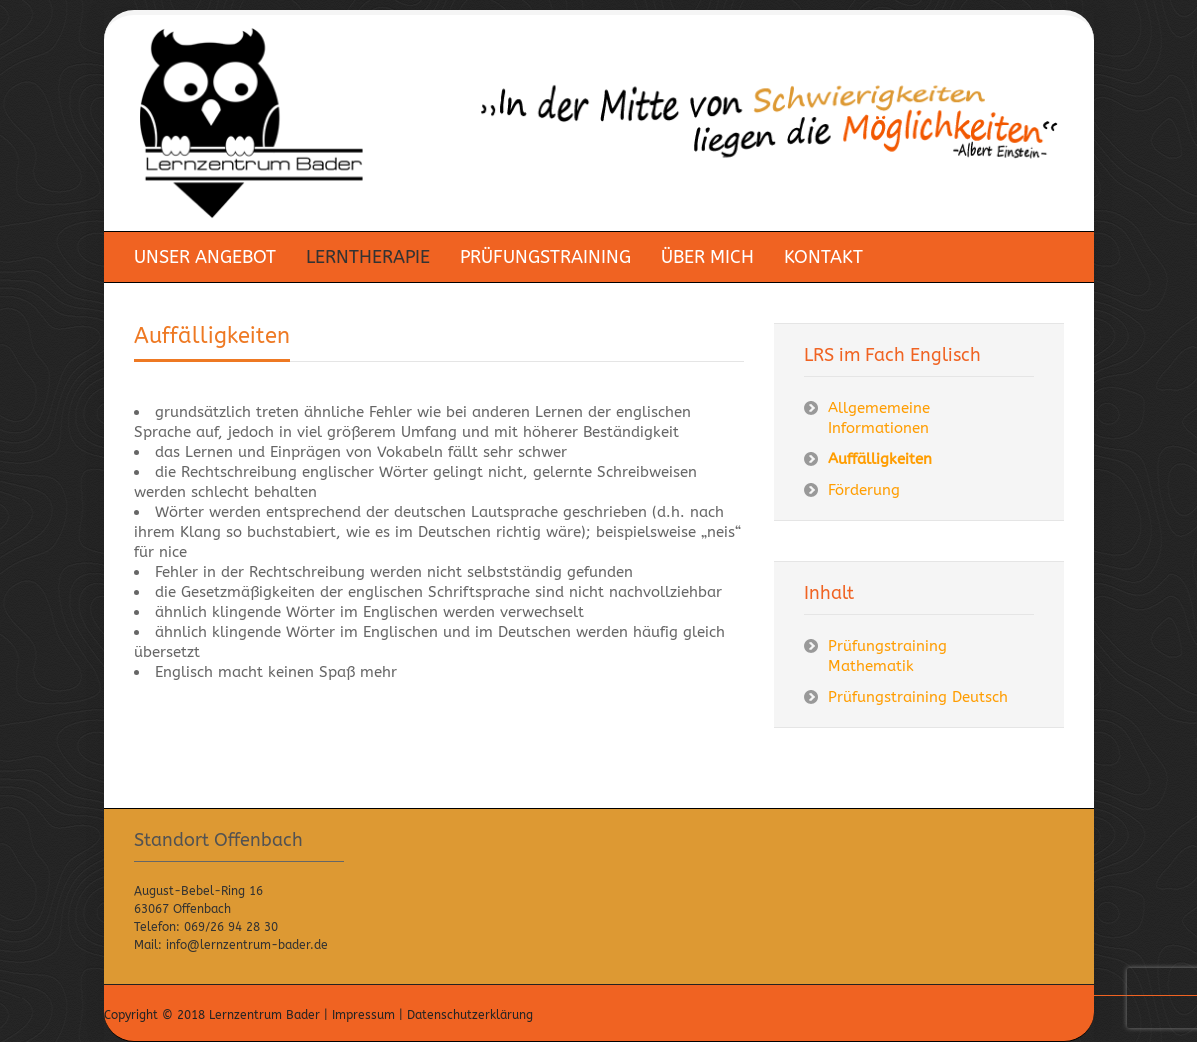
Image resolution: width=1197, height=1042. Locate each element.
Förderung (864, 490)
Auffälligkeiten (212, 336)
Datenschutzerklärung (470, 1015)
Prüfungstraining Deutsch (918, 697)
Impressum (363, 1015)
